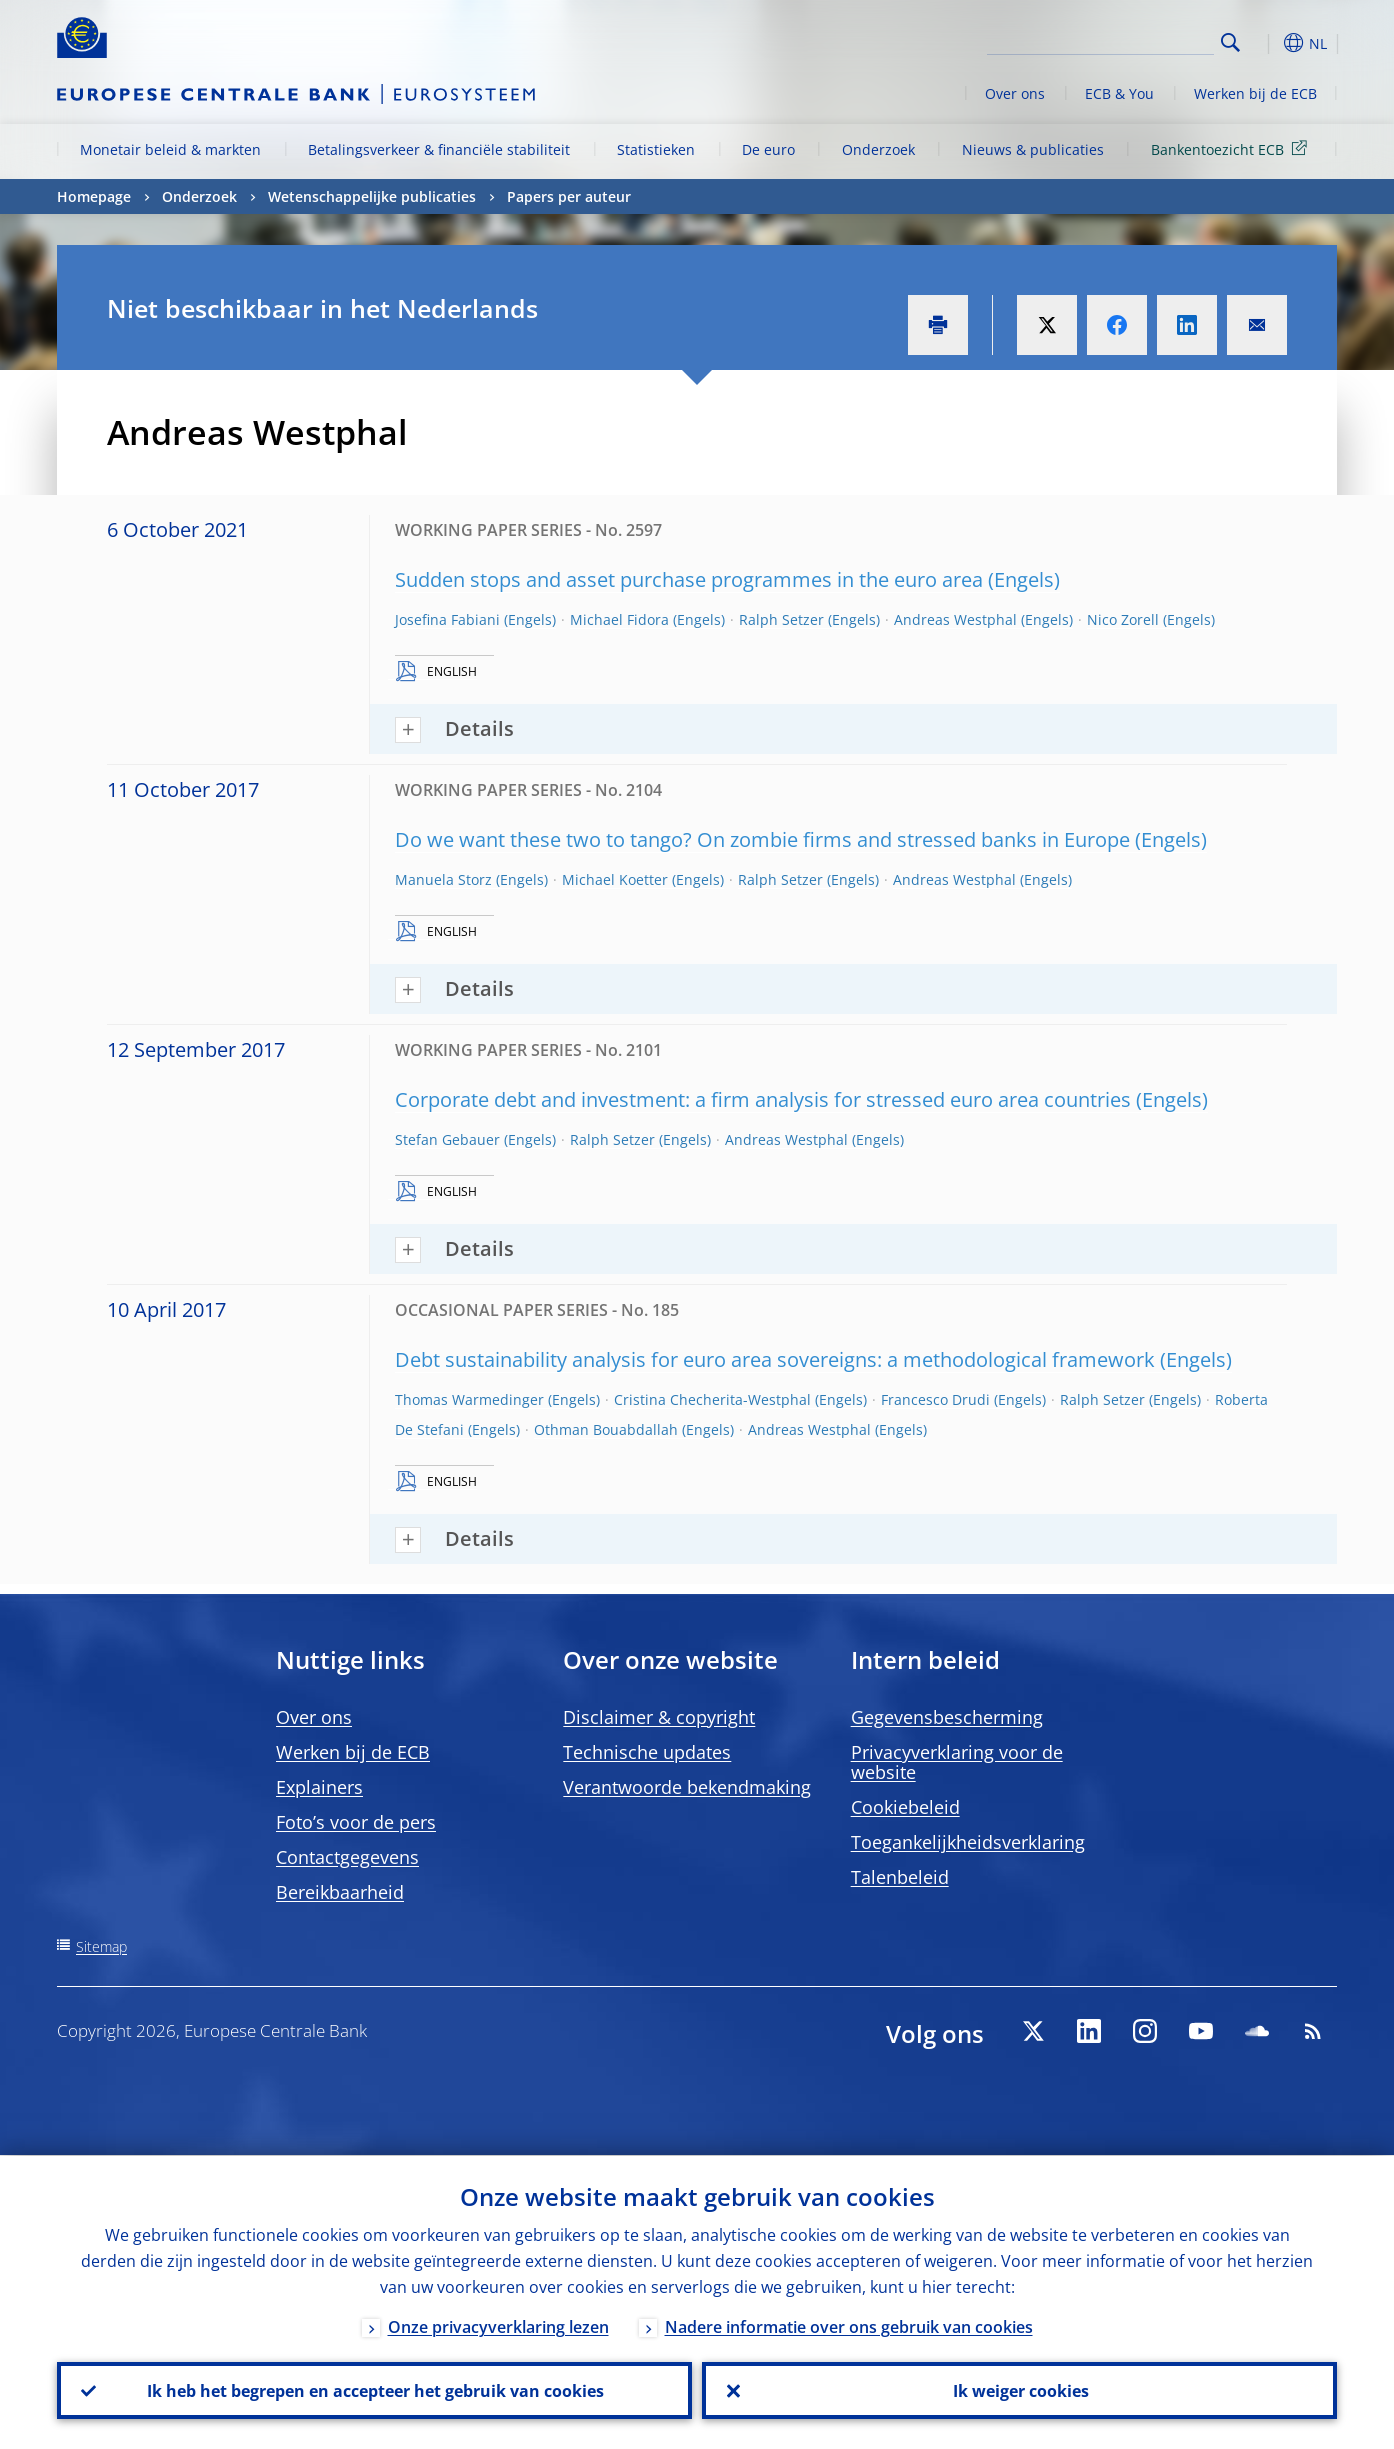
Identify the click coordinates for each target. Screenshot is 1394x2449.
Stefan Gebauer (447, 1139)
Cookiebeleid (905, 1807)
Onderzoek (878, 149)
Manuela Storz (443, 879)
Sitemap (101, 1946)
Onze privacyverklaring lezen (498, 2326)
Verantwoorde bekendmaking (687, 1787)
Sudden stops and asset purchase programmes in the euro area (689, 579)
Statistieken (656, 149)
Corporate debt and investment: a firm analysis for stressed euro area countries (763, 1099)
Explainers (319, 1787)
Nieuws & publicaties (1033, 149)
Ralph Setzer (781, 619)
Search (1230, 42)
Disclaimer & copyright (659, 1717)
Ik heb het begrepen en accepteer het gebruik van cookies (374, 2390)
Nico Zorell (1123, 619)
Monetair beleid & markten (170, 149)
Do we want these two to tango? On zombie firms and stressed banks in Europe (762, 839)
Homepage (94, 196)
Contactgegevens (347, 1857)
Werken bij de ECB (1255, 93)
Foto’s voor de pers (356, 1822)
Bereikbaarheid (340, 1892)
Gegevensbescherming (947, 1717)
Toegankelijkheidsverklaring (968, 1842)
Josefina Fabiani (447, 619)
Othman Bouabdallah (606, 1429)
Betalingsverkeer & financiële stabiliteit (439, 149)
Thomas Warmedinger (469, 1399)
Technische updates (647, 1752)
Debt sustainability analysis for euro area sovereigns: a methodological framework (775, 1359)
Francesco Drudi (935, 1399)
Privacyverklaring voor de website (957, 1762)
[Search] (1114, 40)
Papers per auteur (569, 196)
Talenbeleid (900, 1877)
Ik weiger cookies (1020, 2390)
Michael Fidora (619, 619)
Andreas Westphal (955, 619)
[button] (1267, 43)
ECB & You (1119, 93)
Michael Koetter (615, 879)
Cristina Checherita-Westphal (712, 1399)
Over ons (1015, 93)
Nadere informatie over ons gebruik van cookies (849, 2326)
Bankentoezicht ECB (1232, 148)
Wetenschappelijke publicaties (372, 196)
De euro (768, 149)
